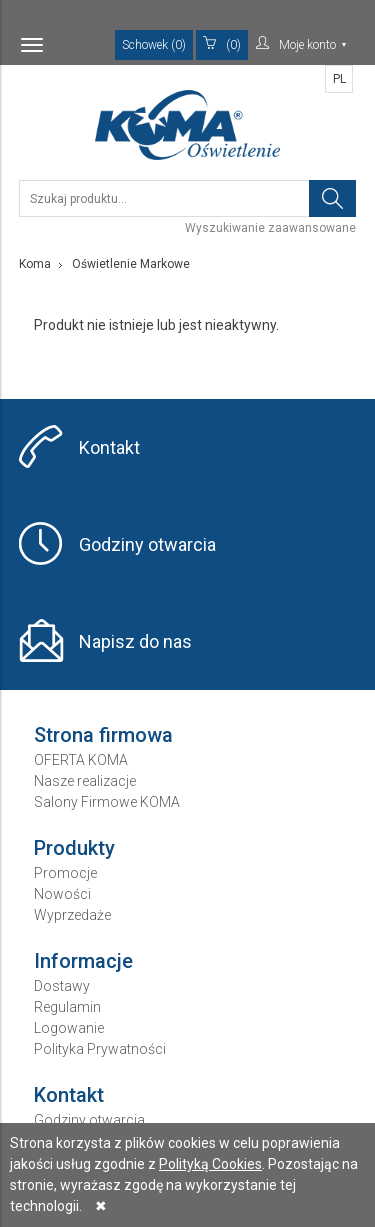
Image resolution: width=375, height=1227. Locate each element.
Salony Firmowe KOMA (107, 802)
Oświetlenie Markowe (131, 264)
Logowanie (69, 1028)
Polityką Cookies (210, 1164)
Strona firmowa (103, 735)
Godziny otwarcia (147, 544)
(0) (222, 44)
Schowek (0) (154, 45)
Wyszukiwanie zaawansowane (270, 228)
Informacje (83, 961)
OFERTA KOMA (81, 760)
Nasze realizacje (85, 781)
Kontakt (109, 447)
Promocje (65, 873)
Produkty (74, 848)
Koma (35, 264)
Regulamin (67, 1007)
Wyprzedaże (72, 915)
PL (339, 79)
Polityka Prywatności (100, 1049)
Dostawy (62, 986)
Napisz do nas (135, 641)
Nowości (62, 894)
